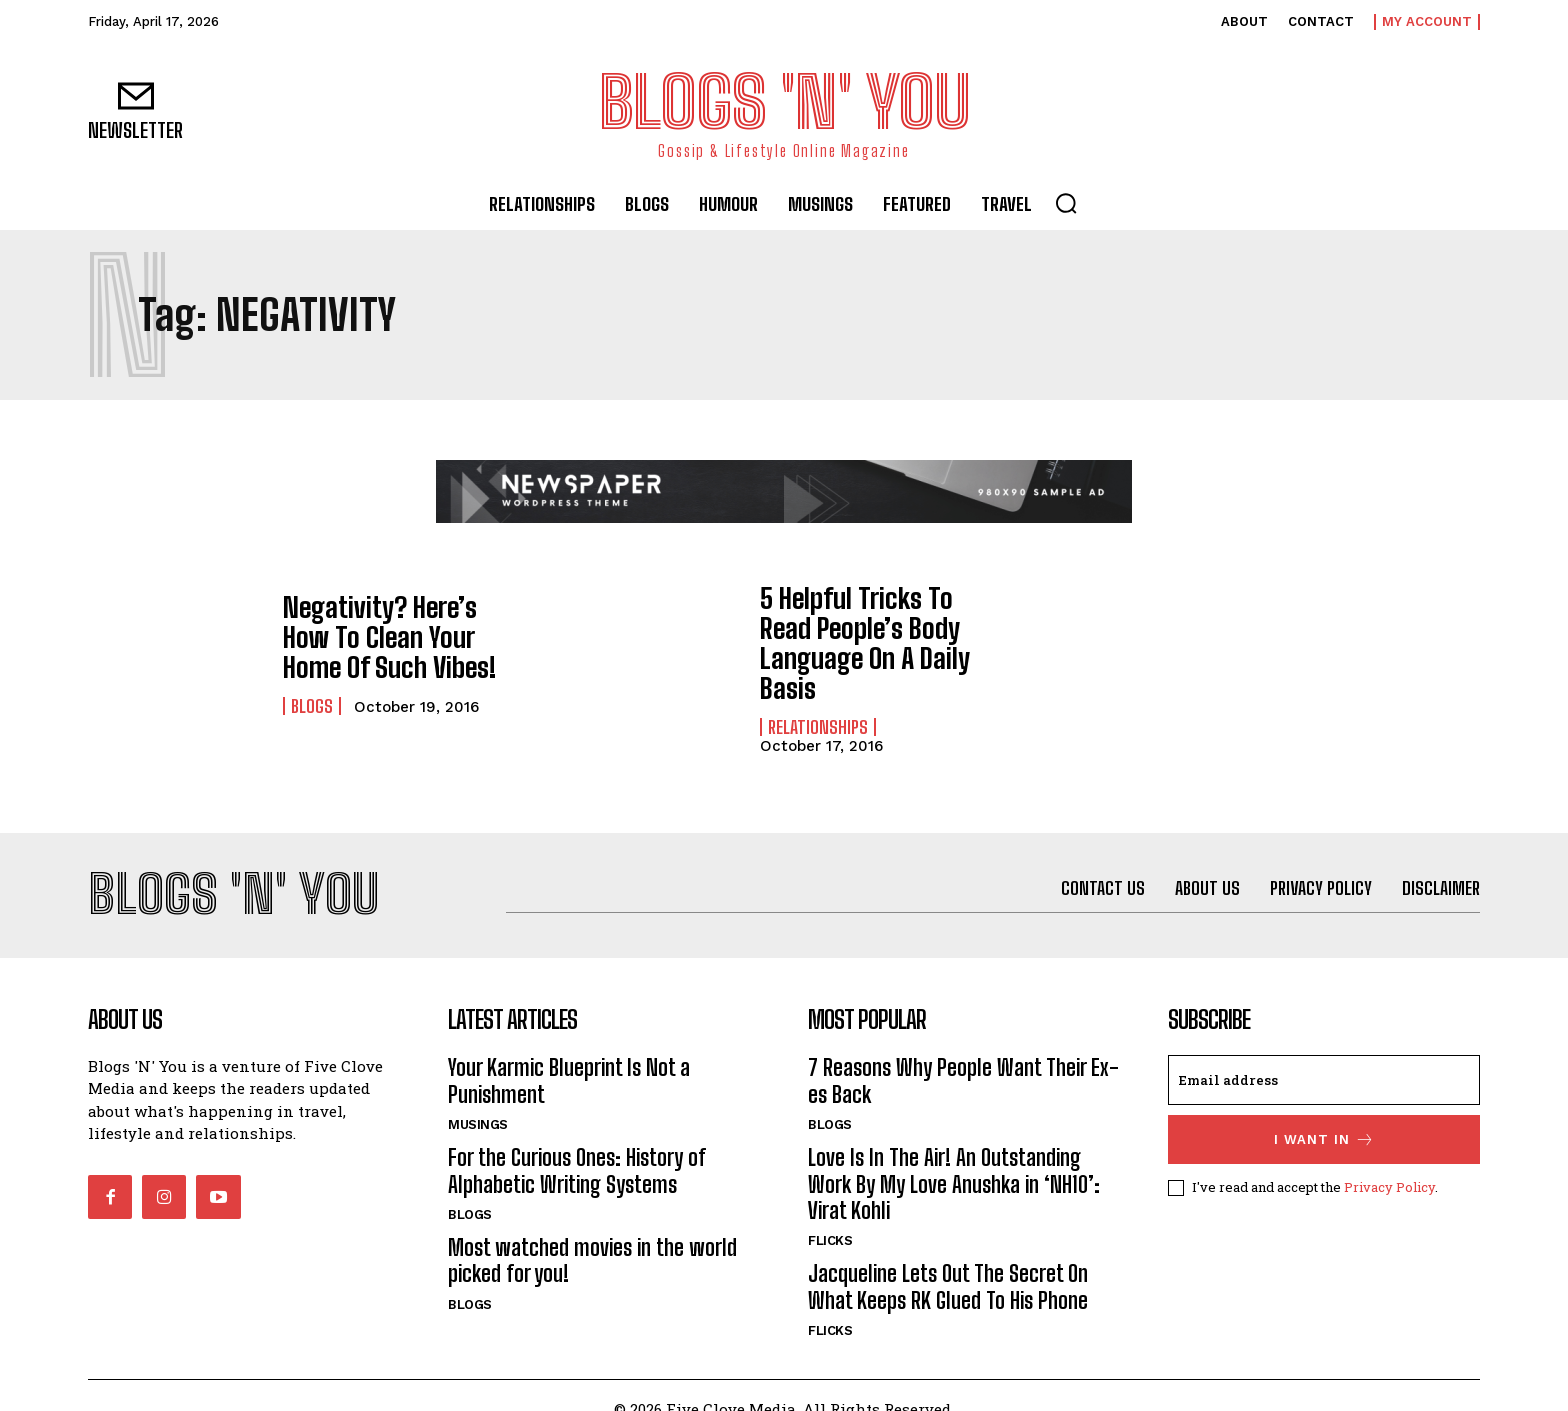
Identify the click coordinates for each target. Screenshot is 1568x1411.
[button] (1066, 203)
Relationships (818, 693)
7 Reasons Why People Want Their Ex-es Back (963, 1053)
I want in (1324, 1112)
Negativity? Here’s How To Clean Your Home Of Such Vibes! (392, 637)
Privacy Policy (1389, 1160)
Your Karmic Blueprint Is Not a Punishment (569, 1053)
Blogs (312, 701)
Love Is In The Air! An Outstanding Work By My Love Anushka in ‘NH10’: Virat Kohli (954, 1157)
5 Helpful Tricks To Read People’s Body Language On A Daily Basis (873, 629)
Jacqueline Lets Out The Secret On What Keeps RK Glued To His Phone (948, 1259)
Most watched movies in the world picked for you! (592, 1233)
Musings (478, 1097)
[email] (1324, 1053)
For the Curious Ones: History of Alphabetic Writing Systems (577, 1143)
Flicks (830, 1213)
